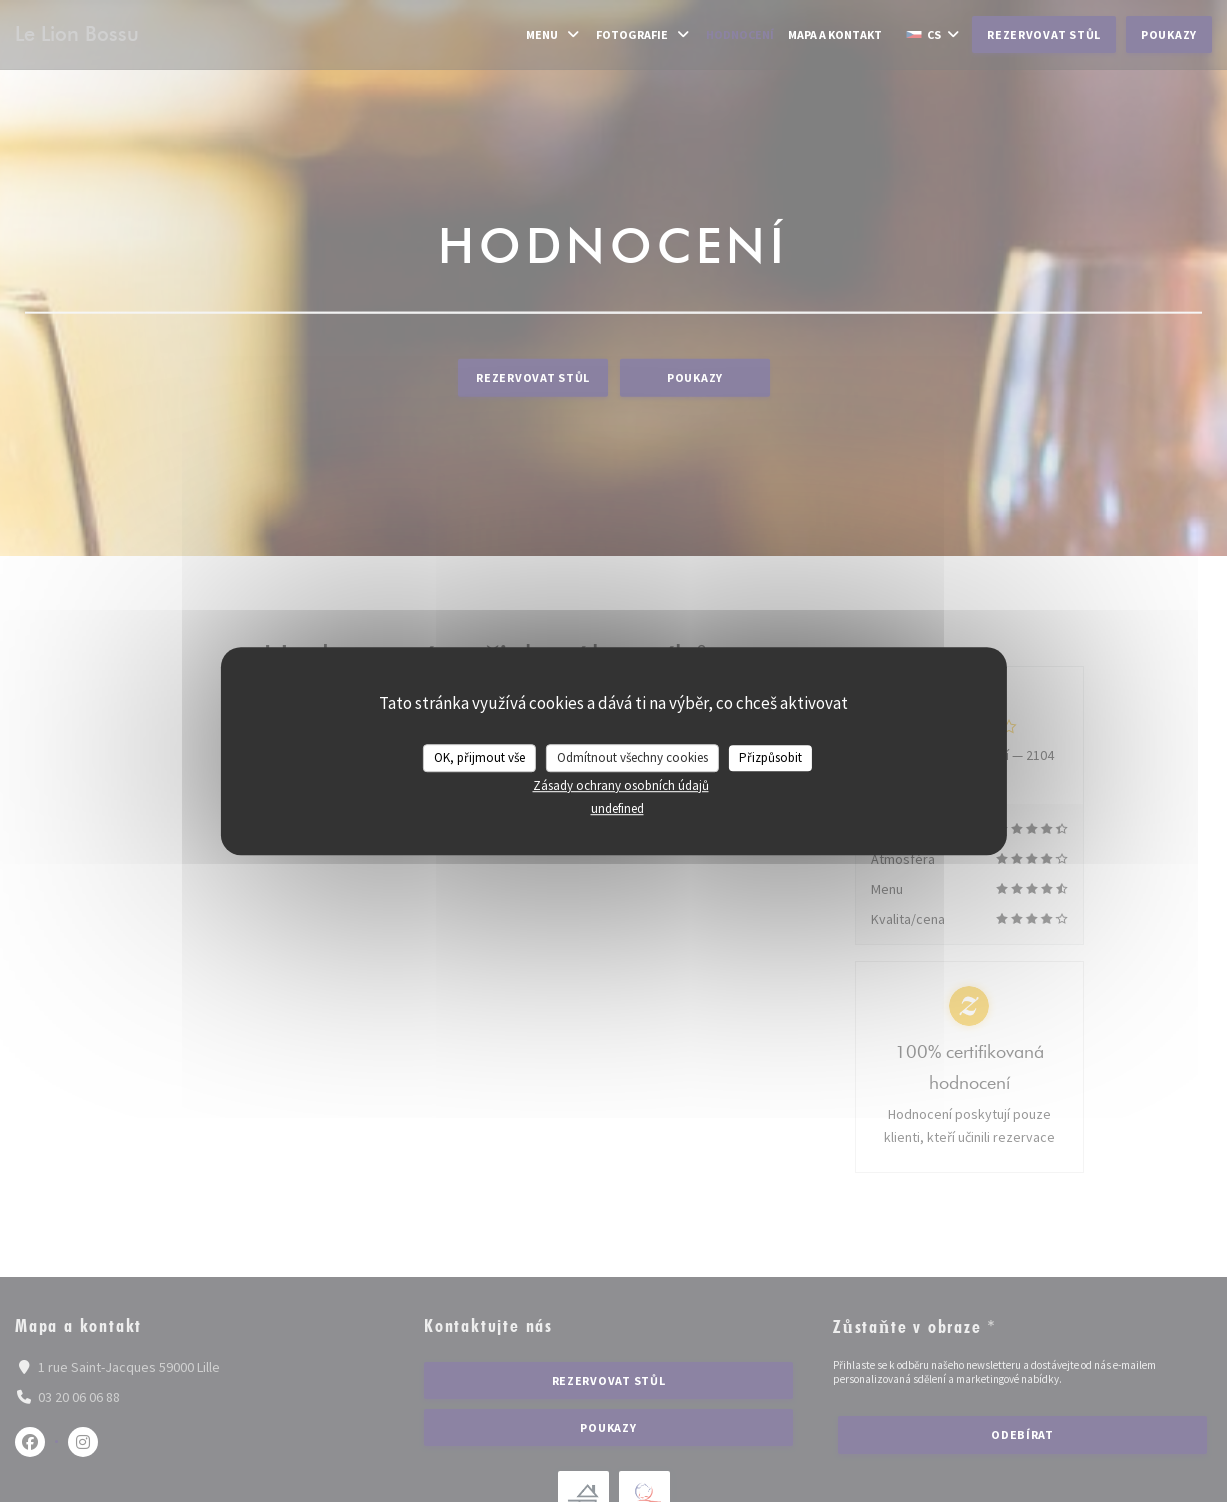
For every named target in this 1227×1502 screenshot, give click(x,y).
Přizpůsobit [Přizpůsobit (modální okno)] (770, 757)
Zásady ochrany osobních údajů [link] (621, 785)
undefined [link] (617, 808)
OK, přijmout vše (479, 757)
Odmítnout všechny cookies (632, 757)
